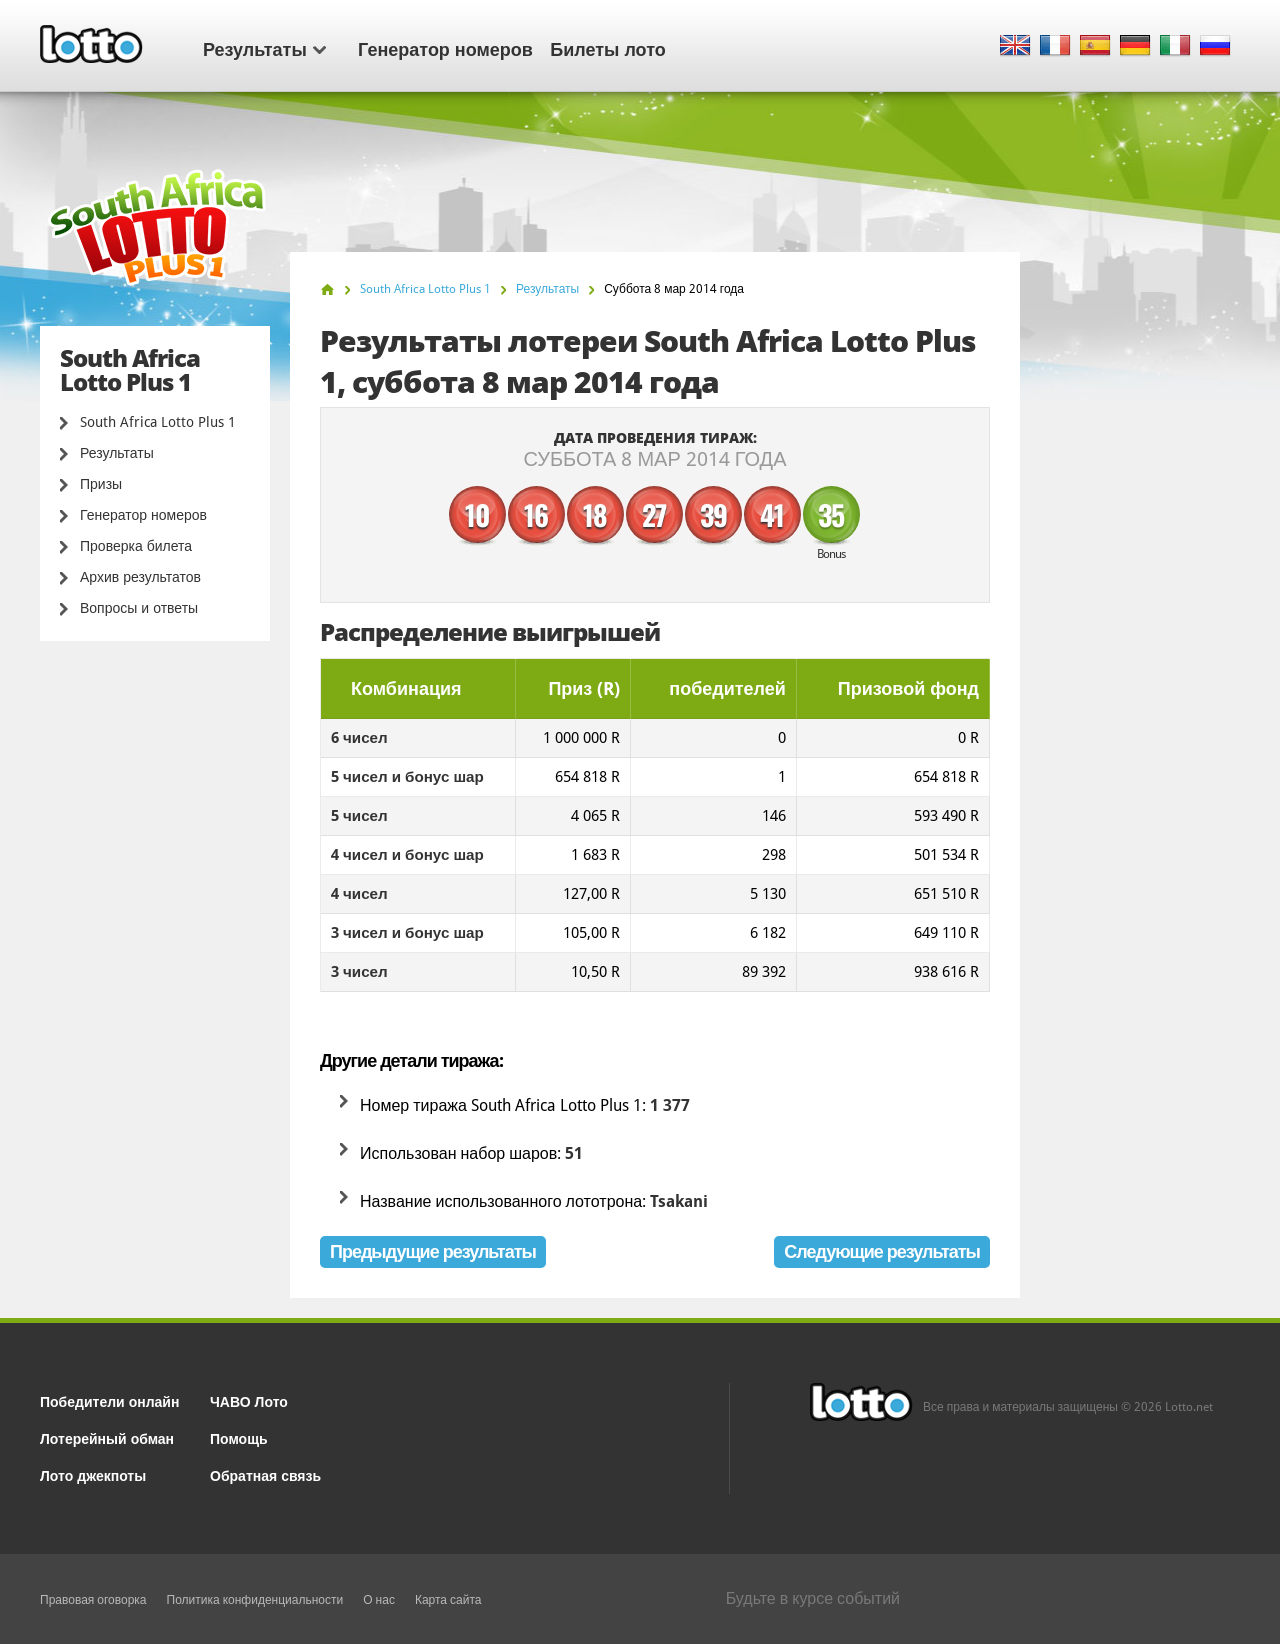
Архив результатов (140, 577)
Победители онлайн (109, 1400)
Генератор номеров (445, 48)
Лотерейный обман (107, 1437)
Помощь (239, 1437)
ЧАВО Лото (249, 1400)
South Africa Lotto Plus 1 (158, 422)
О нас (379, 1600)
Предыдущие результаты (433, 1251)
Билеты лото (607, 48)
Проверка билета (136, 546)
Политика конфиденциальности (255, 1600)
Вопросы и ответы (139, 608)
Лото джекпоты (93, 1474)
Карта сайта (448, 1600)
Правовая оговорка (93, 1600)
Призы (101, 484)
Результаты (264, 48)
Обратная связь (265, 1474)
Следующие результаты (882, 1251)
